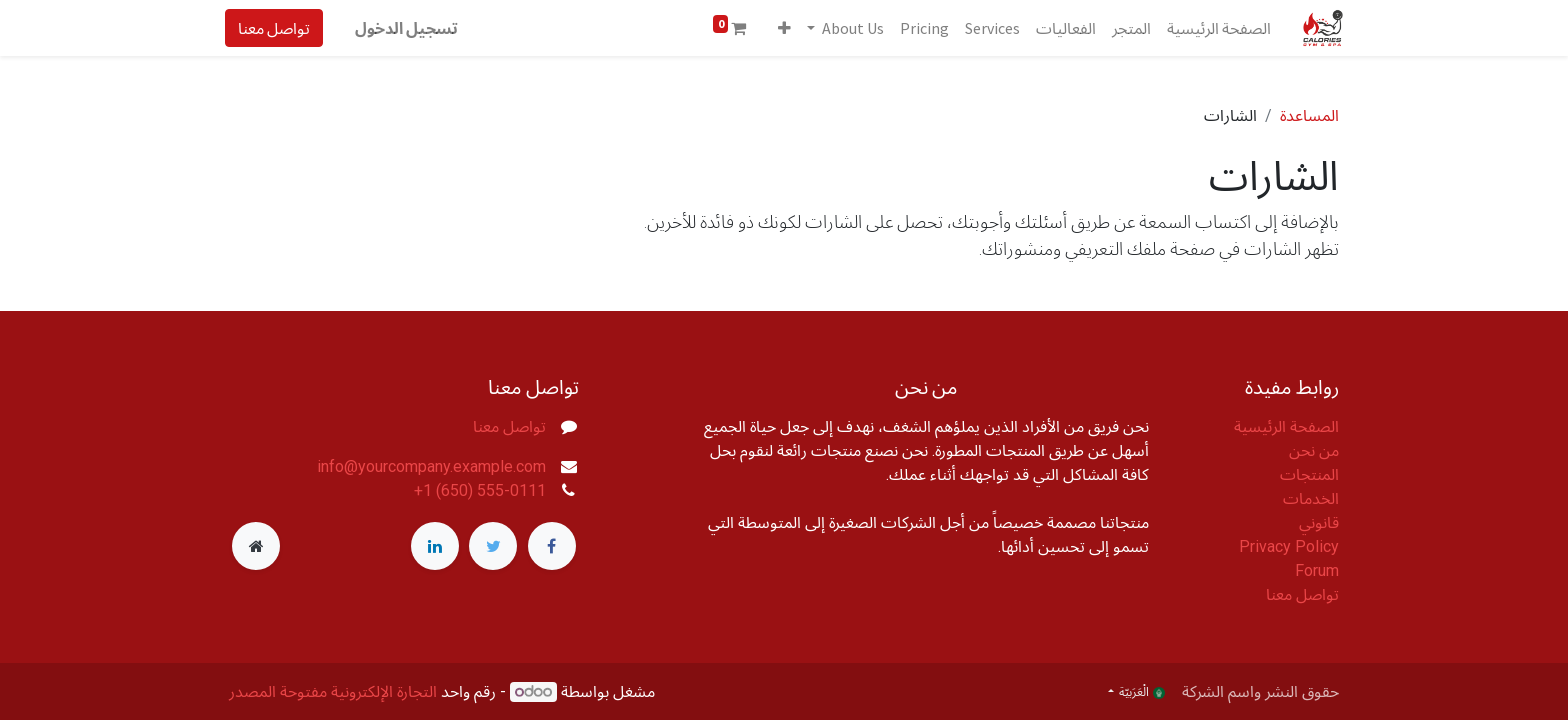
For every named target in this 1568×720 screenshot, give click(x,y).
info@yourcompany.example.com (431, 466)
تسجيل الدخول (410, 28)
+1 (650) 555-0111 (480, 490)
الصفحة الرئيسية (1286, 426)
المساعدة (1309, 115)
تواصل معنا (278, 28)
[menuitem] (1215, 28)
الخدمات (1311, 498)
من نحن (1314, 450)
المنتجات (1309, 474)
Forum (1317, 570)
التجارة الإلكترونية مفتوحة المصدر (333, 691)
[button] (780, 28)
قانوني (1319, 522)
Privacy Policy (1289, 546)
